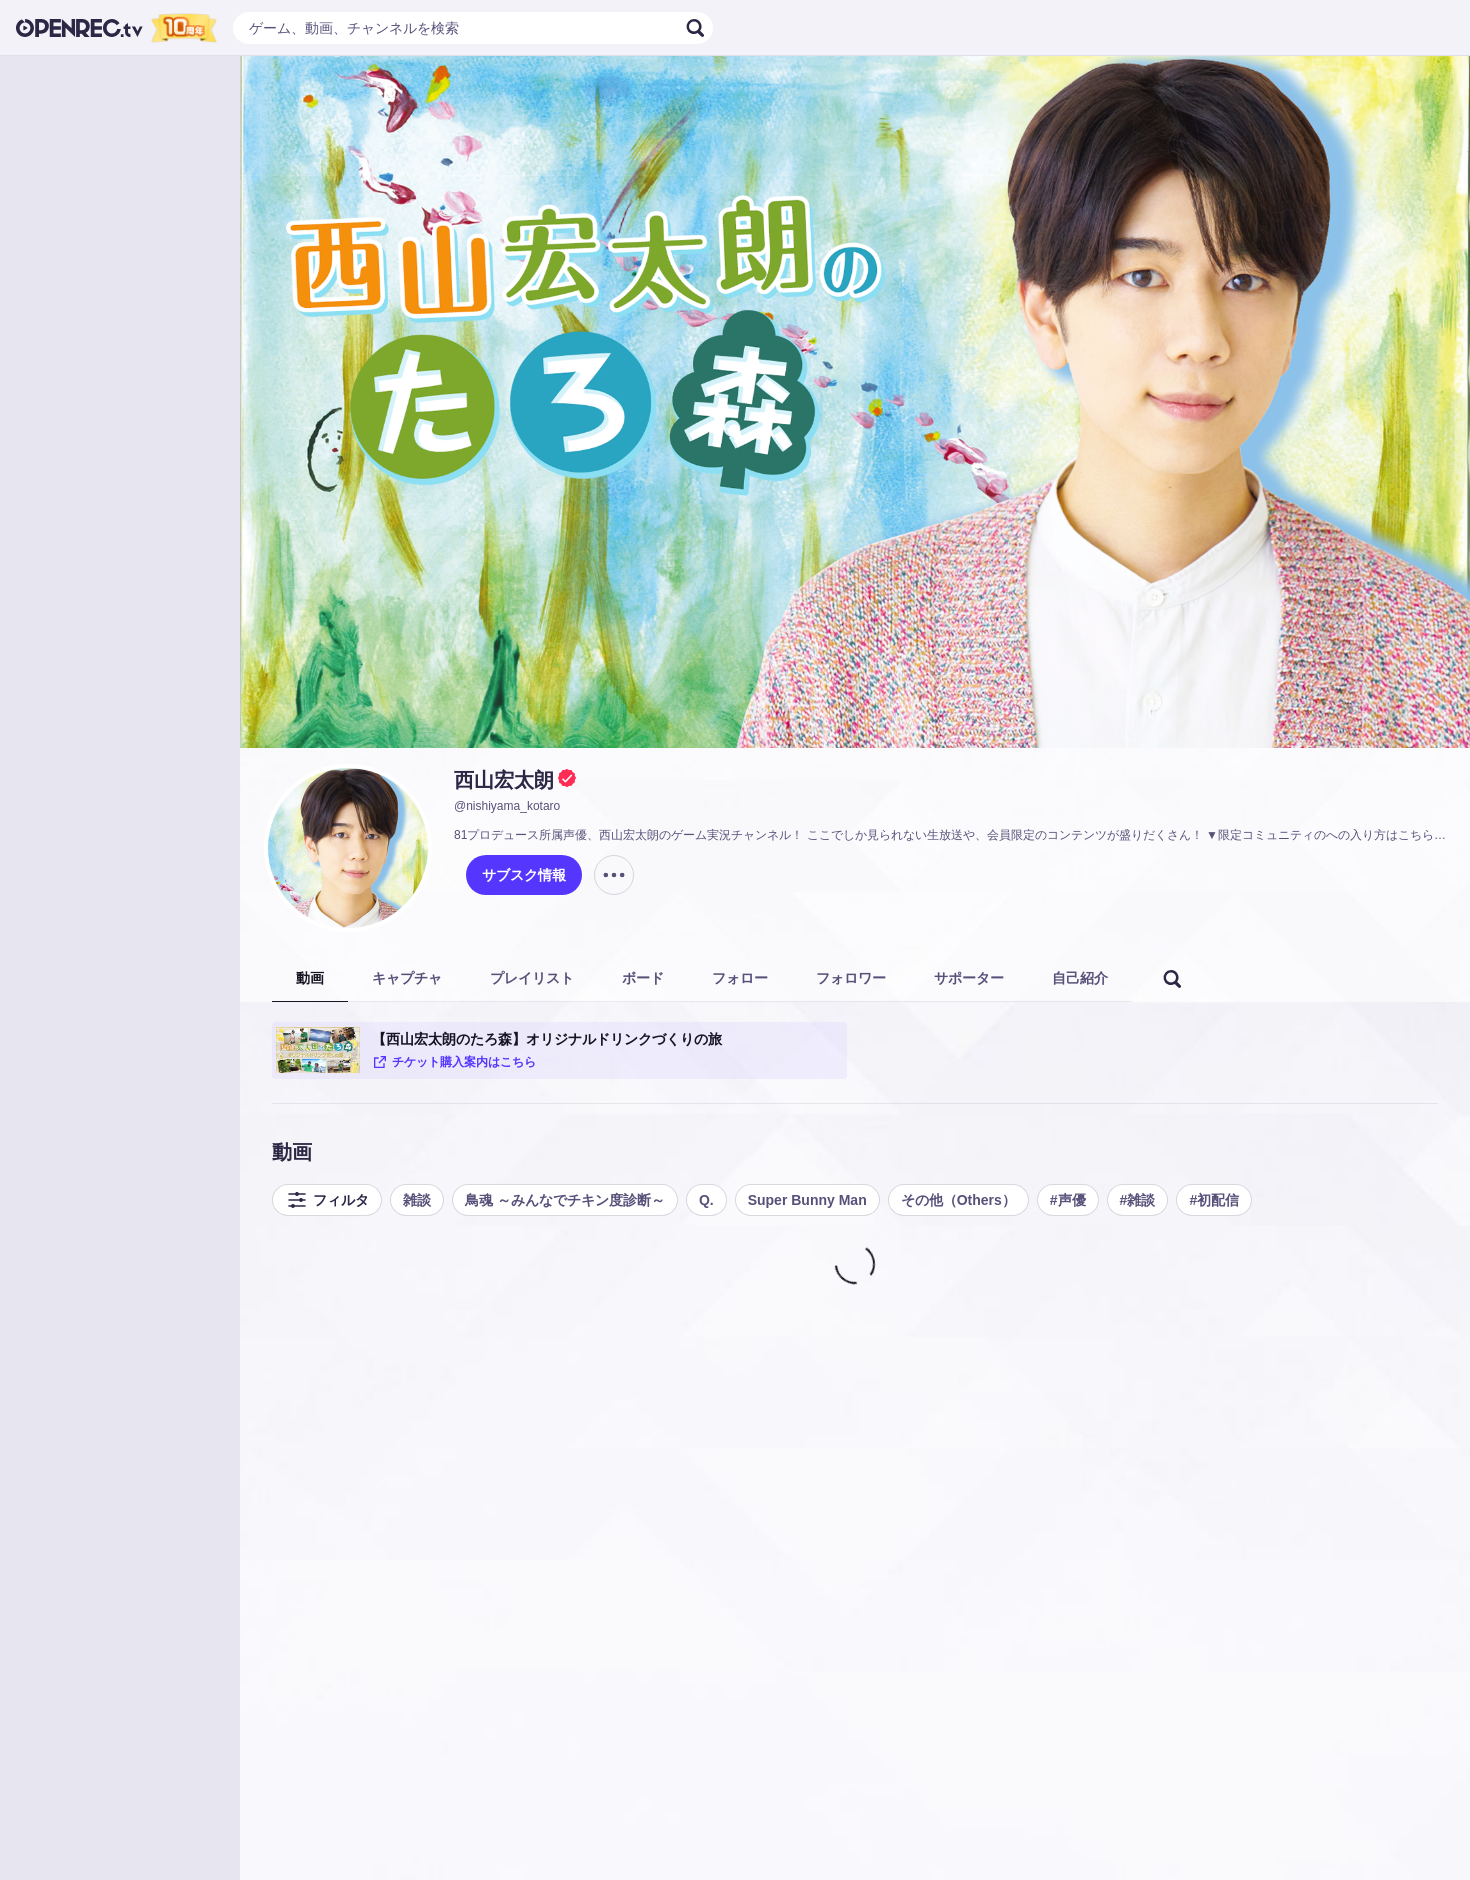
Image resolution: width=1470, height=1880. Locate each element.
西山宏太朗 (504, 780)
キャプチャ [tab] (407, 978)
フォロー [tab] (740, 978)
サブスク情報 (524, 875)
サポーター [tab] (969, 978)
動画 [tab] (310, 978)
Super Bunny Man (807, 1200)
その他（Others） (958, 1200)
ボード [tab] (643, 978)
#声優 (1068, 1200)
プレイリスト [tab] (532, 978)
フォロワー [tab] (851, 978)
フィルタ (327, 1200)
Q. (706, 1200)
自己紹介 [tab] (1080, 978)
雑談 (417, 1200)
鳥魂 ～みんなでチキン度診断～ (565, 1200)
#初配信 (1214, 1200)
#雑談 (1138, 1200)
